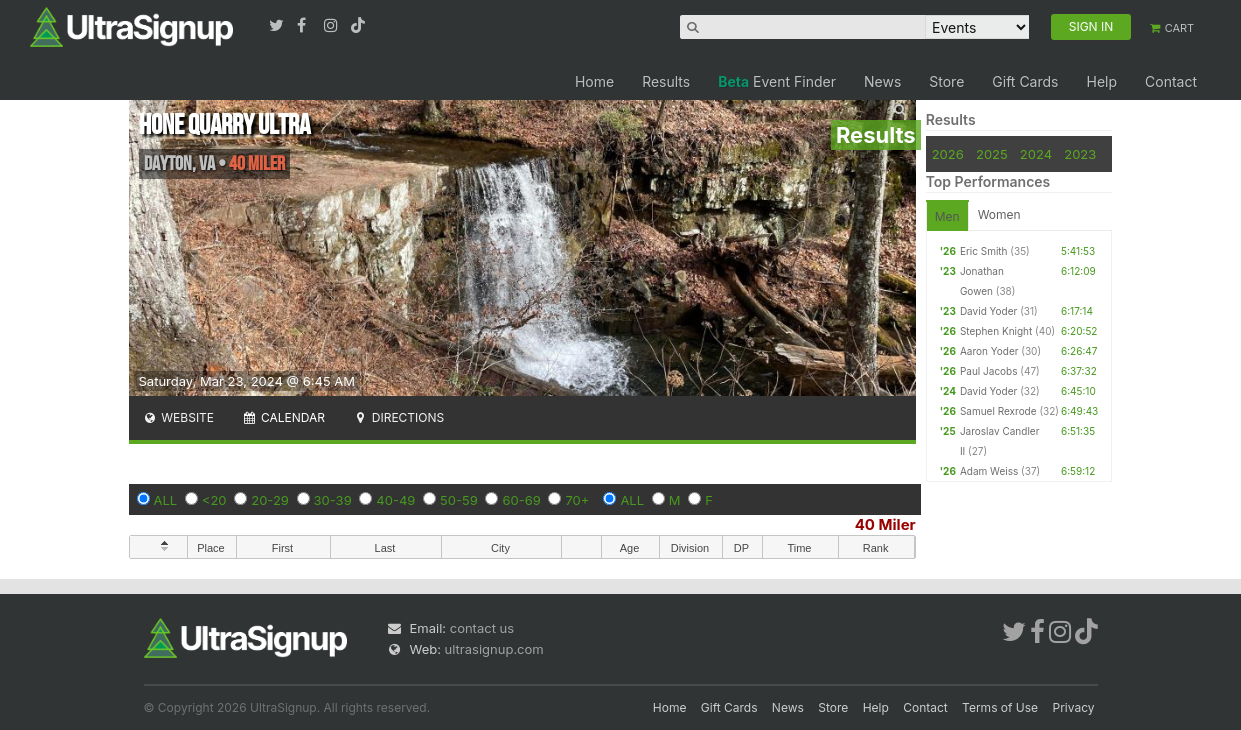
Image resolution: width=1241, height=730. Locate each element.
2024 (1036, 154)
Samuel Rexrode (998, 411)
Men (947, 216)
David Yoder (988, 311)
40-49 (395, 500)
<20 (214, 500)
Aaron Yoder (989, 351)
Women (999, 214)
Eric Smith (984, 251)
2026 (948, 154)
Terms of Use (1000, 707)
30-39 (333, 500)
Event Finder (777, 81)
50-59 (459, 500)
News (882, 81)
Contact (1171, 81)
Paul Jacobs (989, 371)
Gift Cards (1025, 81)
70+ (577, 500)
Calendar (283, 417)
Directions (398, 417)
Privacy (1074, 707)
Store (946, 81)
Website (179, 417)
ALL (166, 500)
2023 (1080, 154)
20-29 (270, 500)
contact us (482, 628)
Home (594, 81)
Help (1101, 81)
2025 (992, 154)
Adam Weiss (989, 471)
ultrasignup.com (494, 649)
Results (666, 81)
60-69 (521, 500)
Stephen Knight (996, 331)
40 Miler (885, 524)
